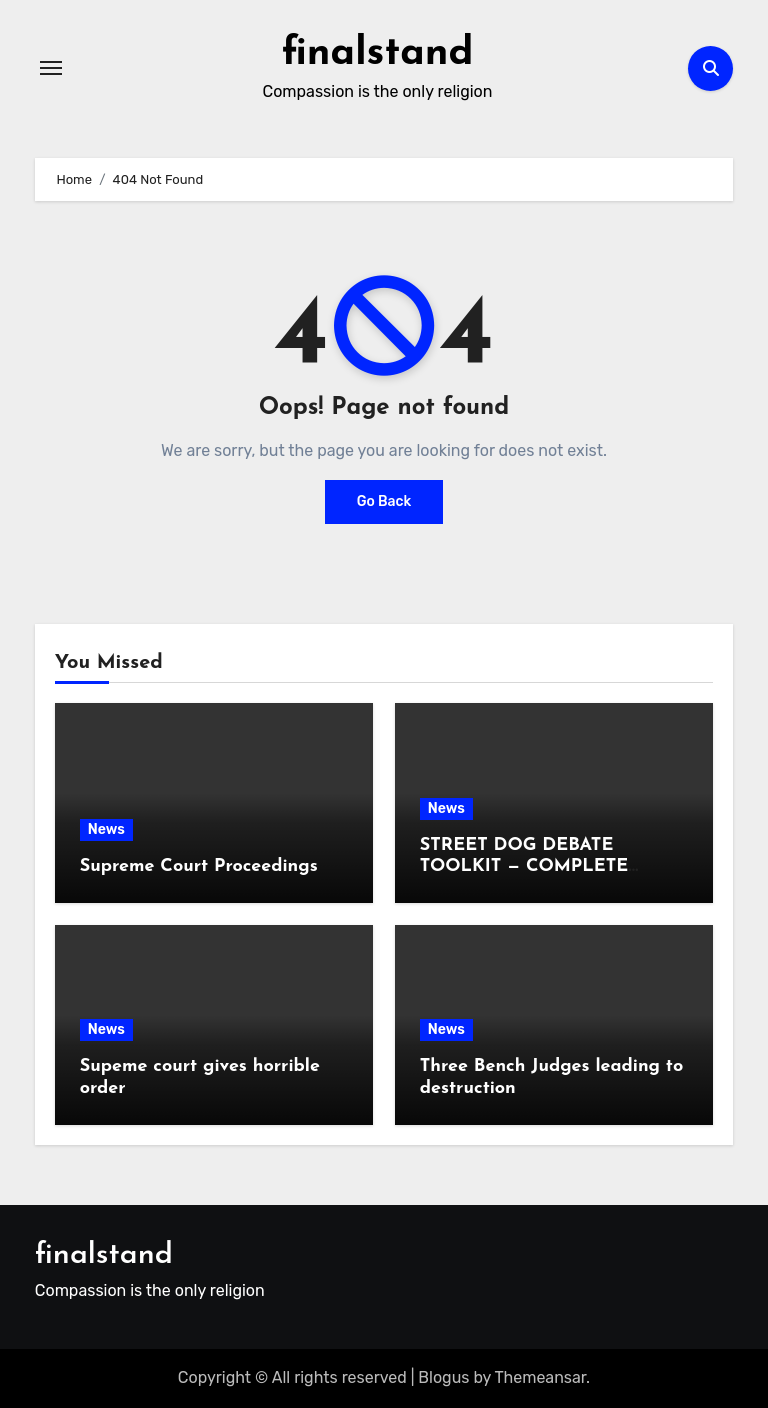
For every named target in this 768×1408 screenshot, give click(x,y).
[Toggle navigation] (51, 68)
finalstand (378, 54)
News (106, 829)
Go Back (384, 501)
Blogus (443, 1377)
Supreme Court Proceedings (199, 866)
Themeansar (541, 1377)
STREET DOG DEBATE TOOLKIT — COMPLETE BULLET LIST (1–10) (524, 867)
